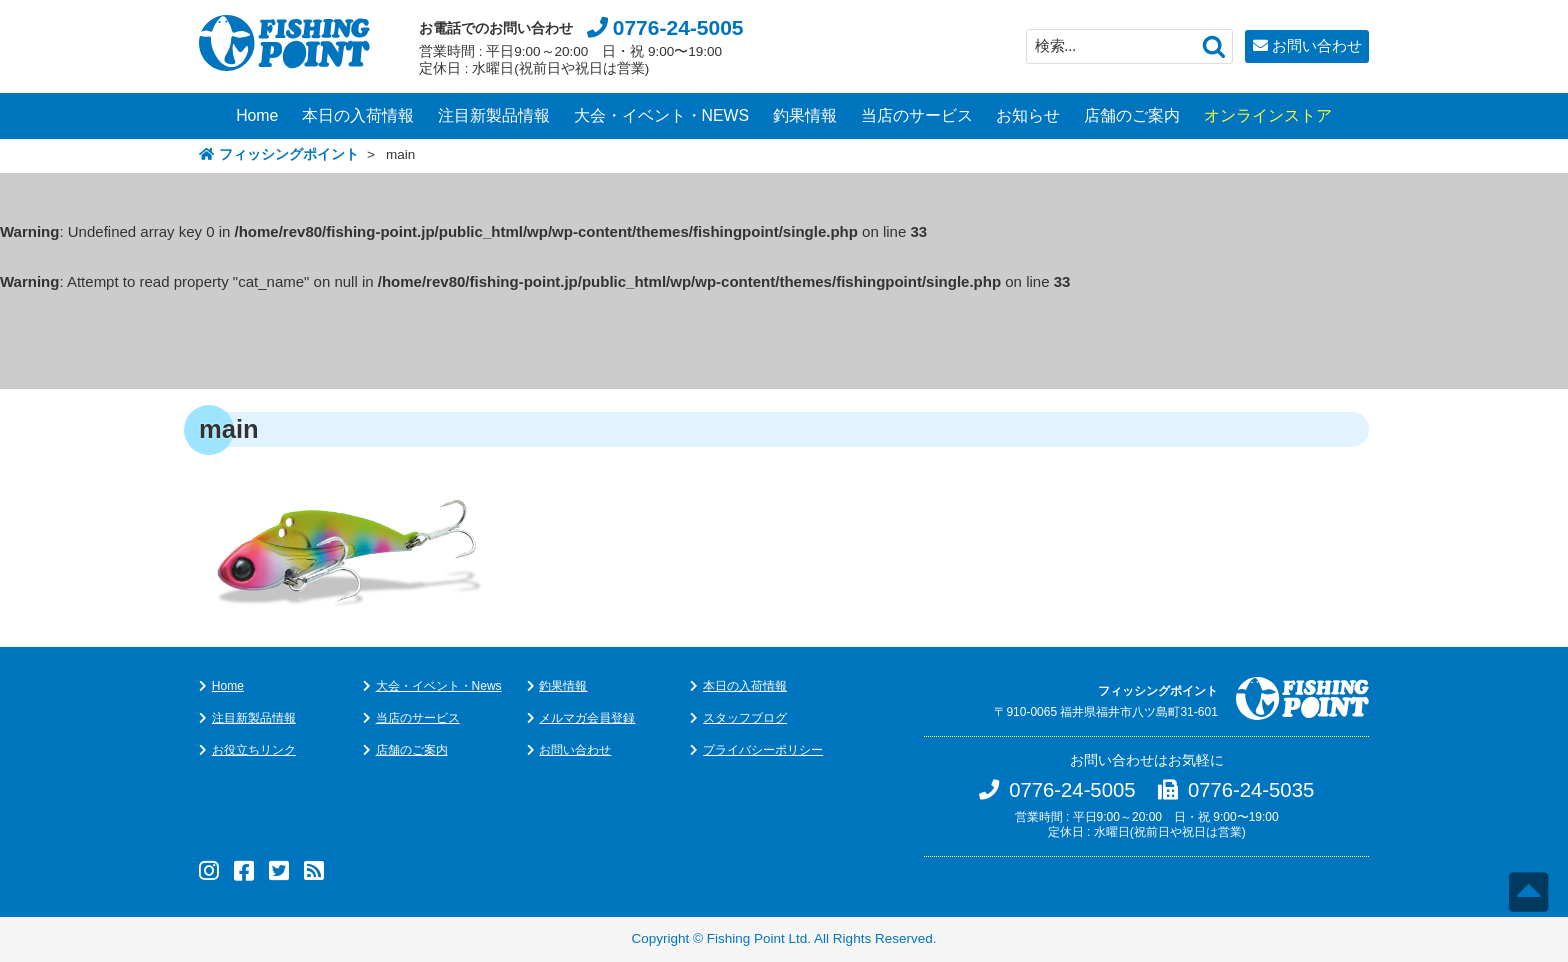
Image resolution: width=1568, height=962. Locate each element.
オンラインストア (1268, 115)
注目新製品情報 (494, 115)
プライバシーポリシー (763, 750)
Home (257, 115)
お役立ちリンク (254, 750)
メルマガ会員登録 (587, 718)
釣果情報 (805, 115)
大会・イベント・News (439, 686)
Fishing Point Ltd (757, 938)
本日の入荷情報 (358, 115)
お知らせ (1028, 115)
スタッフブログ (745, 718)
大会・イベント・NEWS (662, 115)
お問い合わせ (1317, 45)
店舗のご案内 (1132, 115)
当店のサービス (917, 115)
